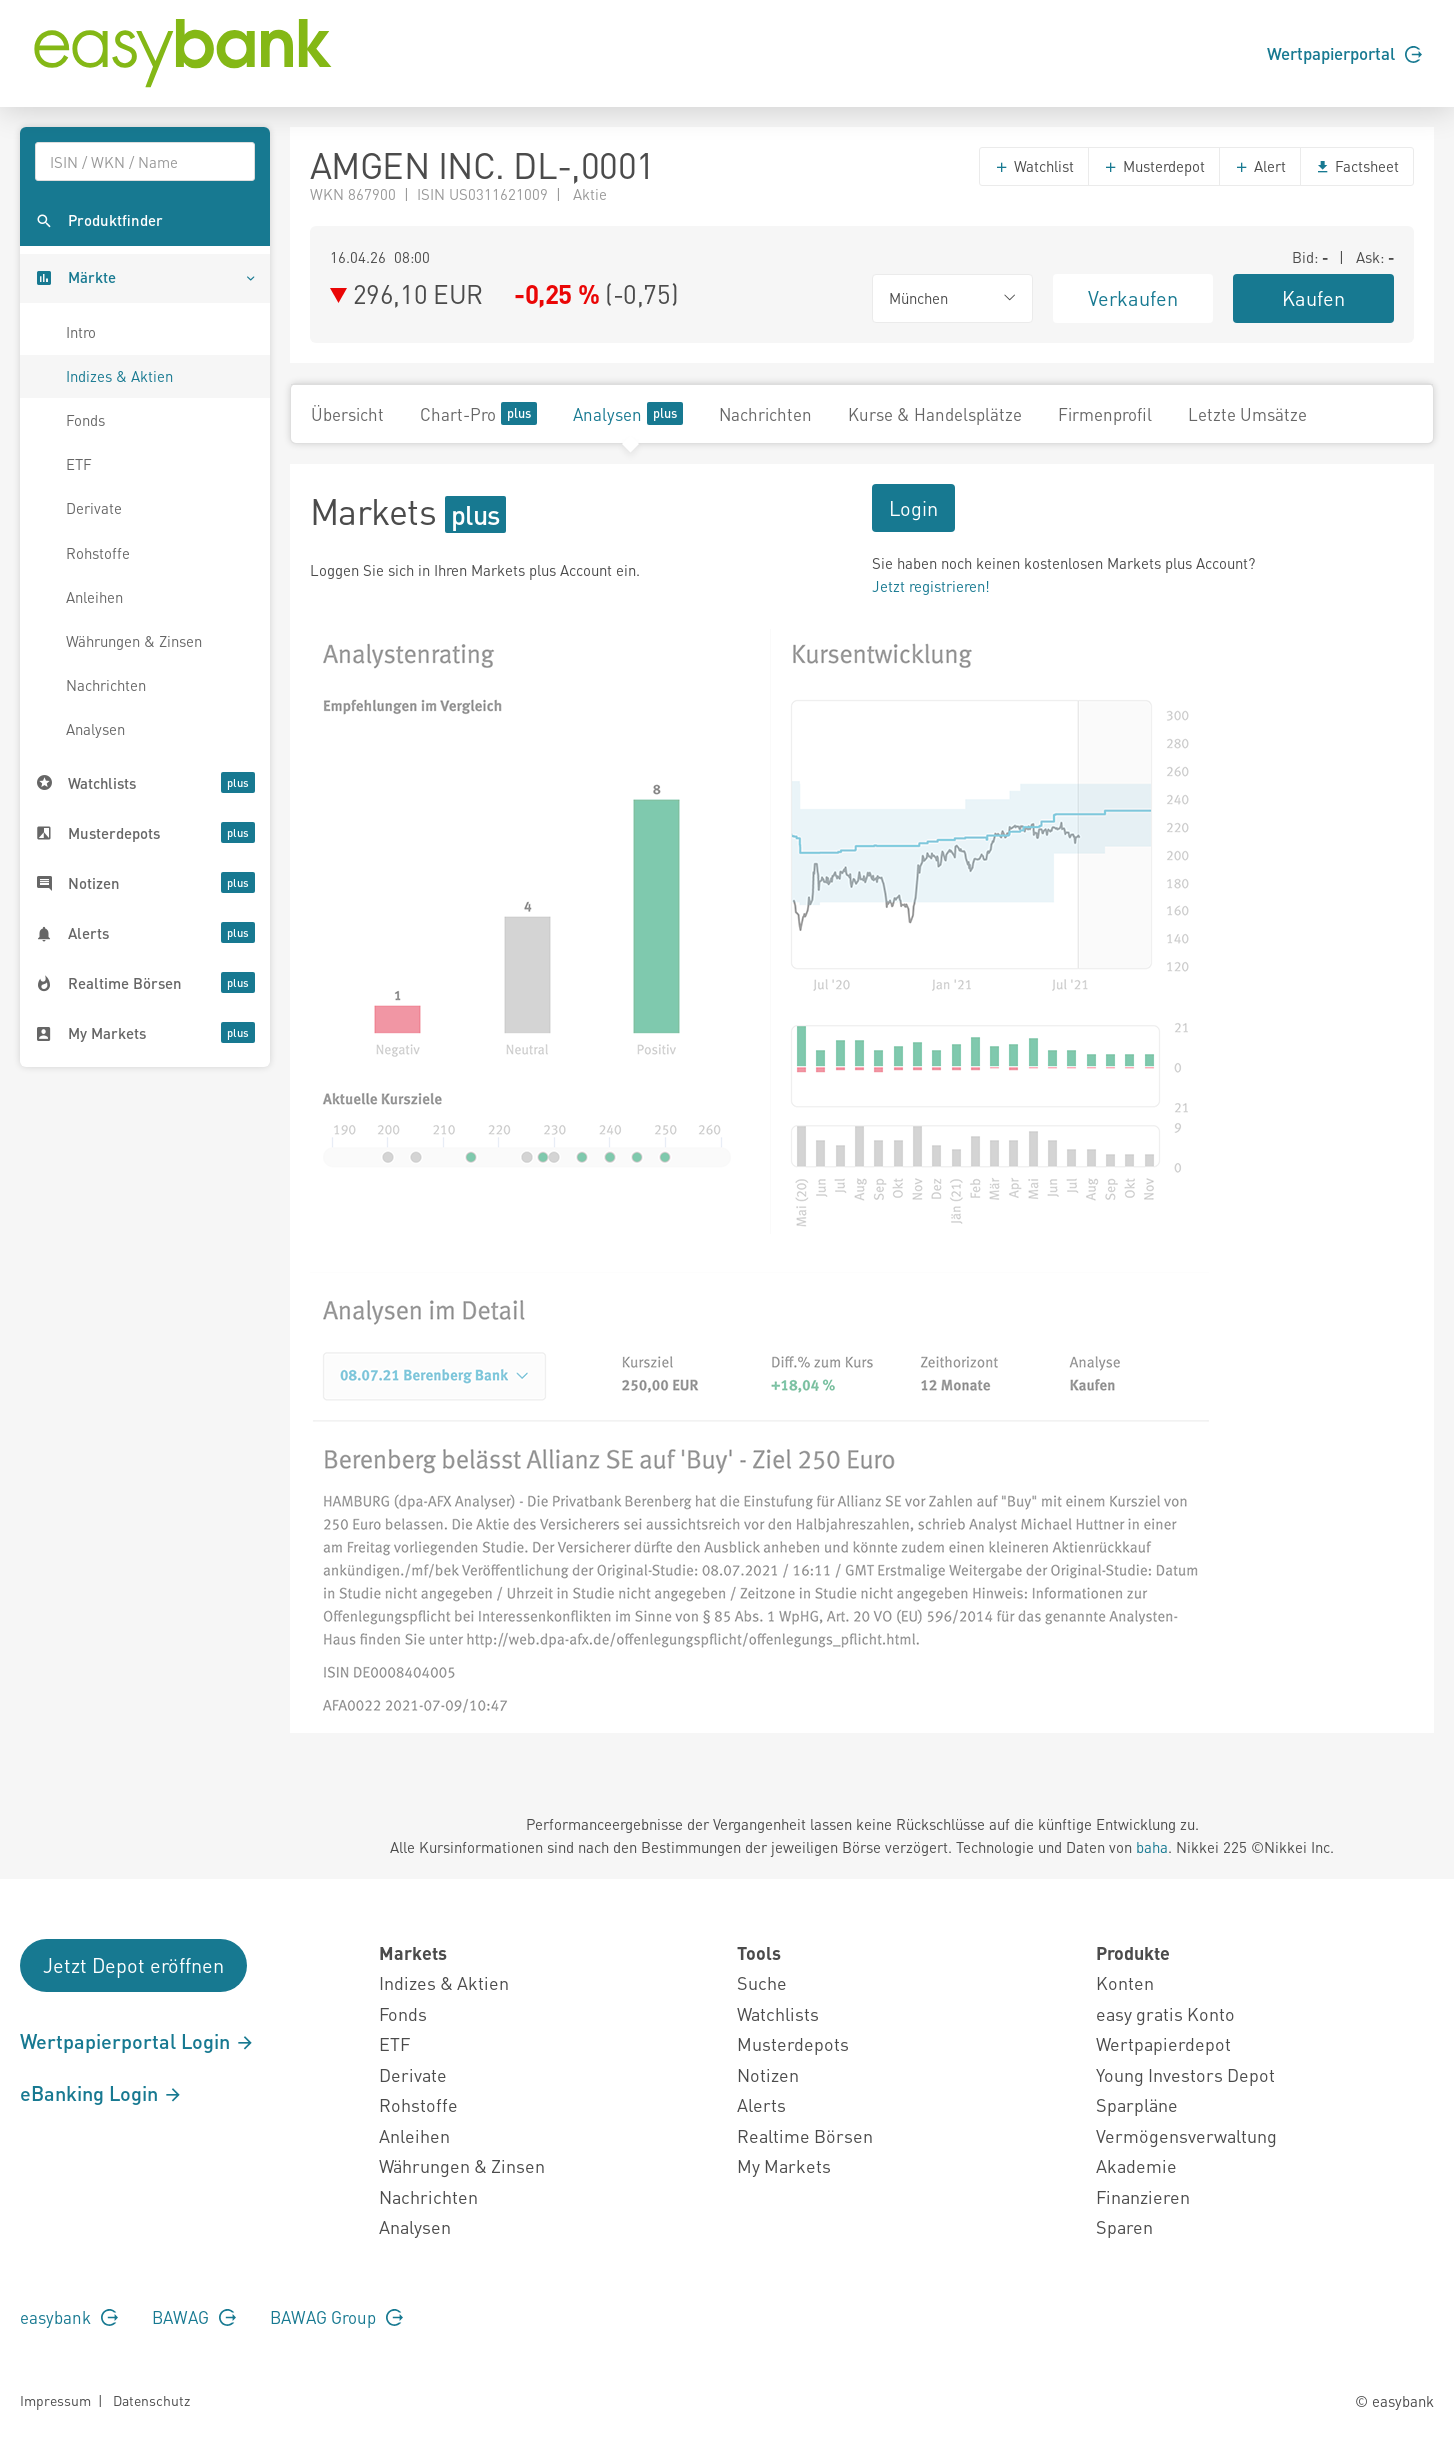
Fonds (85, 420)
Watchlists (778, 2013)
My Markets (784, 2165)
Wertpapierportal (1344, 53)
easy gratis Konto (1165, 2013)
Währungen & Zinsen (134, 641)
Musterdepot (1154, 166)
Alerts (761, 2104)
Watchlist (1034, 166)
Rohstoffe (98, 553)
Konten (1125, 1982)
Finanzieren (1143, 2196)
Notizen (768, 2074)
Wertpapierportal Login (137, 2041)
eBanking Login (101, 2093)
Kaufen (1313, 298)
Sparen (1124, 2226)
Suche (762, 1982)
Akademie (1136, 2165)
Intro (81, 332)
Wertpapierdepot (1163, 2043)
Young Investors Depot (1185, 2074)
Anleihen (94, 597)
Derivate (94, 508)
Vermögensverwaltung (1186, 2135)
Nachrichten (106, 685)
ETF (79, 464)
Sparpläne (1137, 2104)
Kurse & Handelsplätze (935, 414)
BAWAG (194, 2317)
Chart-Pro (478, 413)
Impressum (55, 2400)
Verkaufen (1133, 298)
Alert (1260, 166)
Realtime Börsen (805, 2135)
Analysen (95, 729)
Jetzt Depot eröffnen (133, 1965)
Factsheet (1357, 166)
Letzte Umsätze (1247, 414)
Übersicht (347, 414)
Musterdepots (793, 2043)
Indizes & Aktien (119, 376)
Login (913, 508)
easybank (69, 2317)
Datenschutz (151, 2400)
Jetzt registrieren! (931, 586)
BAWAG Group (336, 2317)
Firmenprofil (1105, 414)
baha (1152, 1847)
